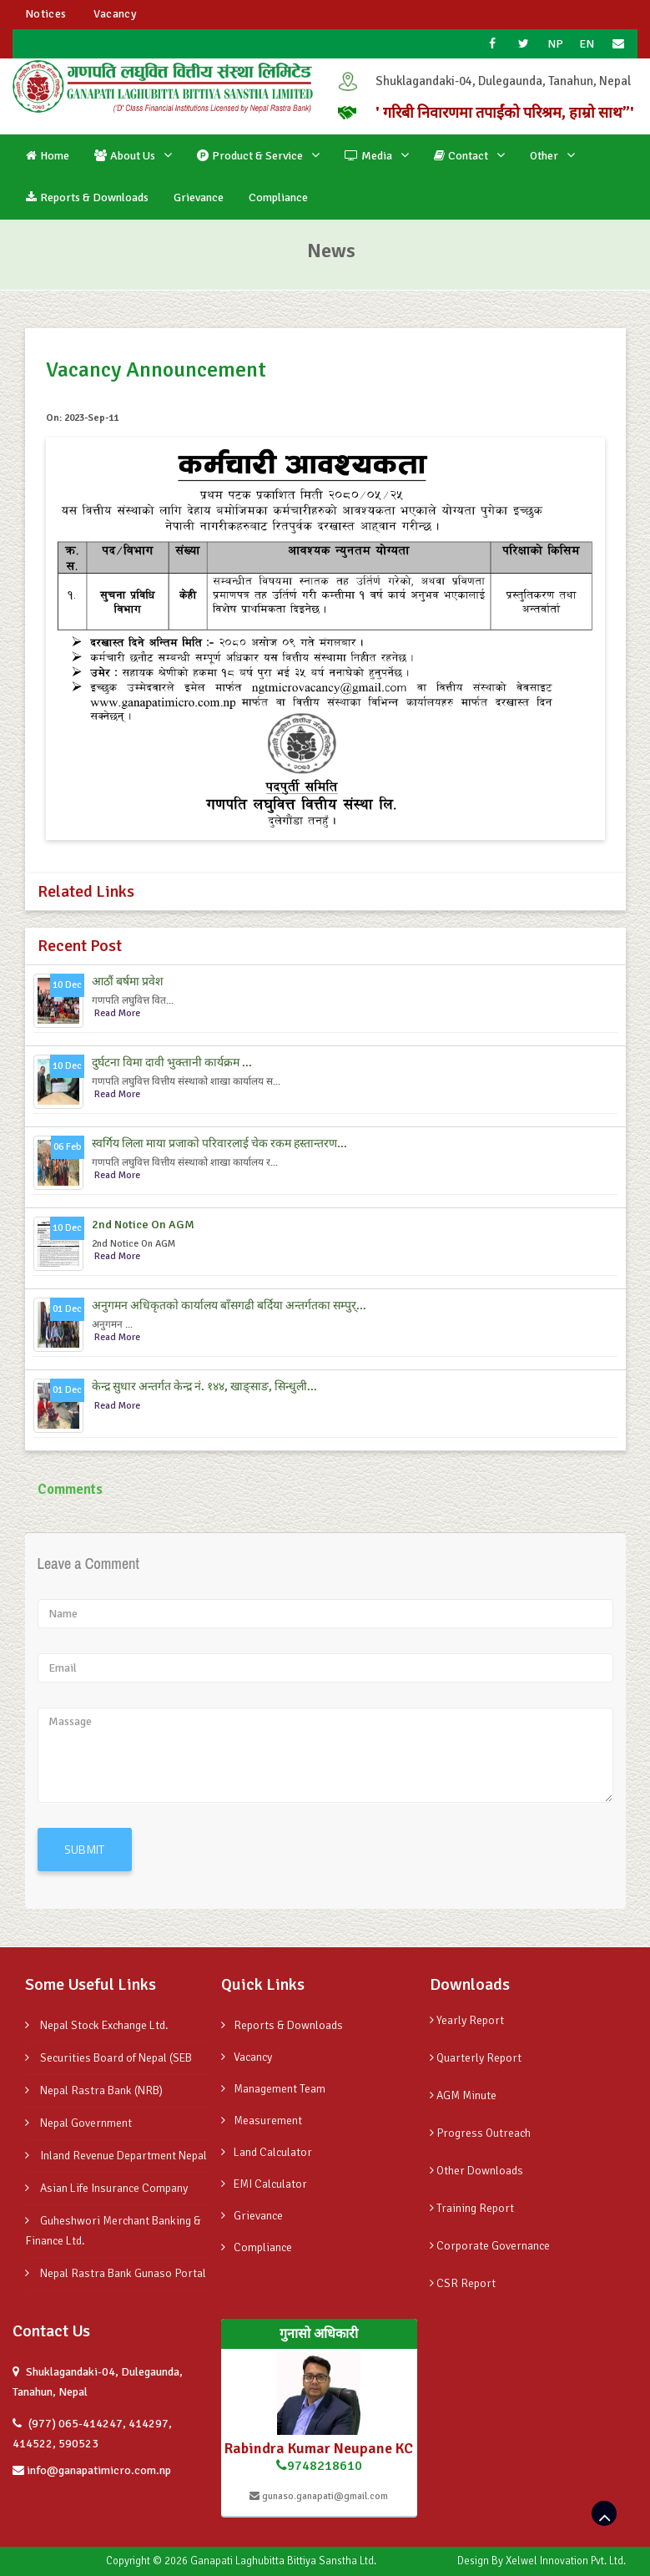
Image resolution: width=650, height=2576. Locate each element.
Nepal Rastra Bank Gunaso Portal (115, 2273)
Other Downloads (476, 2171)
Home (47, 156)
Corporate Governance (490, 2246)
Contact (461, 156)
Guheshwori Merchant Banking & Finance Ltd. (113, 2231)
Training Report (472, 2208)
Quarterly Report (476, 2058)
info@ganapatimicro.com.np (92, 2470)
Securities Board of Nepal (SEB (108, 2058)
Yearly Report (467, 2020)
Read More (117, 1013)
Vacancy (114, 14)
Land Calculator (266, 2152)
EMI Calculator (264, 2184)
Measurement (261, 2120)
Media (368, 156)
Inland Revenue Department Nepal (116, 2155)
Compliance (278, 197)
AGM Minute (463, 2095)
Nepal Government (78, 2123)
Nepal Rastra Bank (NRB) (94, 2090)
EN (587, 44)
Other (544, 156)
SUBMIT (84, 1849)
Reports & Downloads (87, 197)
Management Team (273, 2089)
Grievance (199, 197)
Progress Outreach (480, 2133)
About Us (124, 156)
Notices (45, 14)
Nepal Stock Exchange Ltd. (97, 2025)
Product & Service (250, 156)
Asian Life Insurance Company (106, 2188)
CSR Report (463, 2283)
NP (555, 44)
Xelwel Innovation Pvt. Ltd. (565, 2561)
